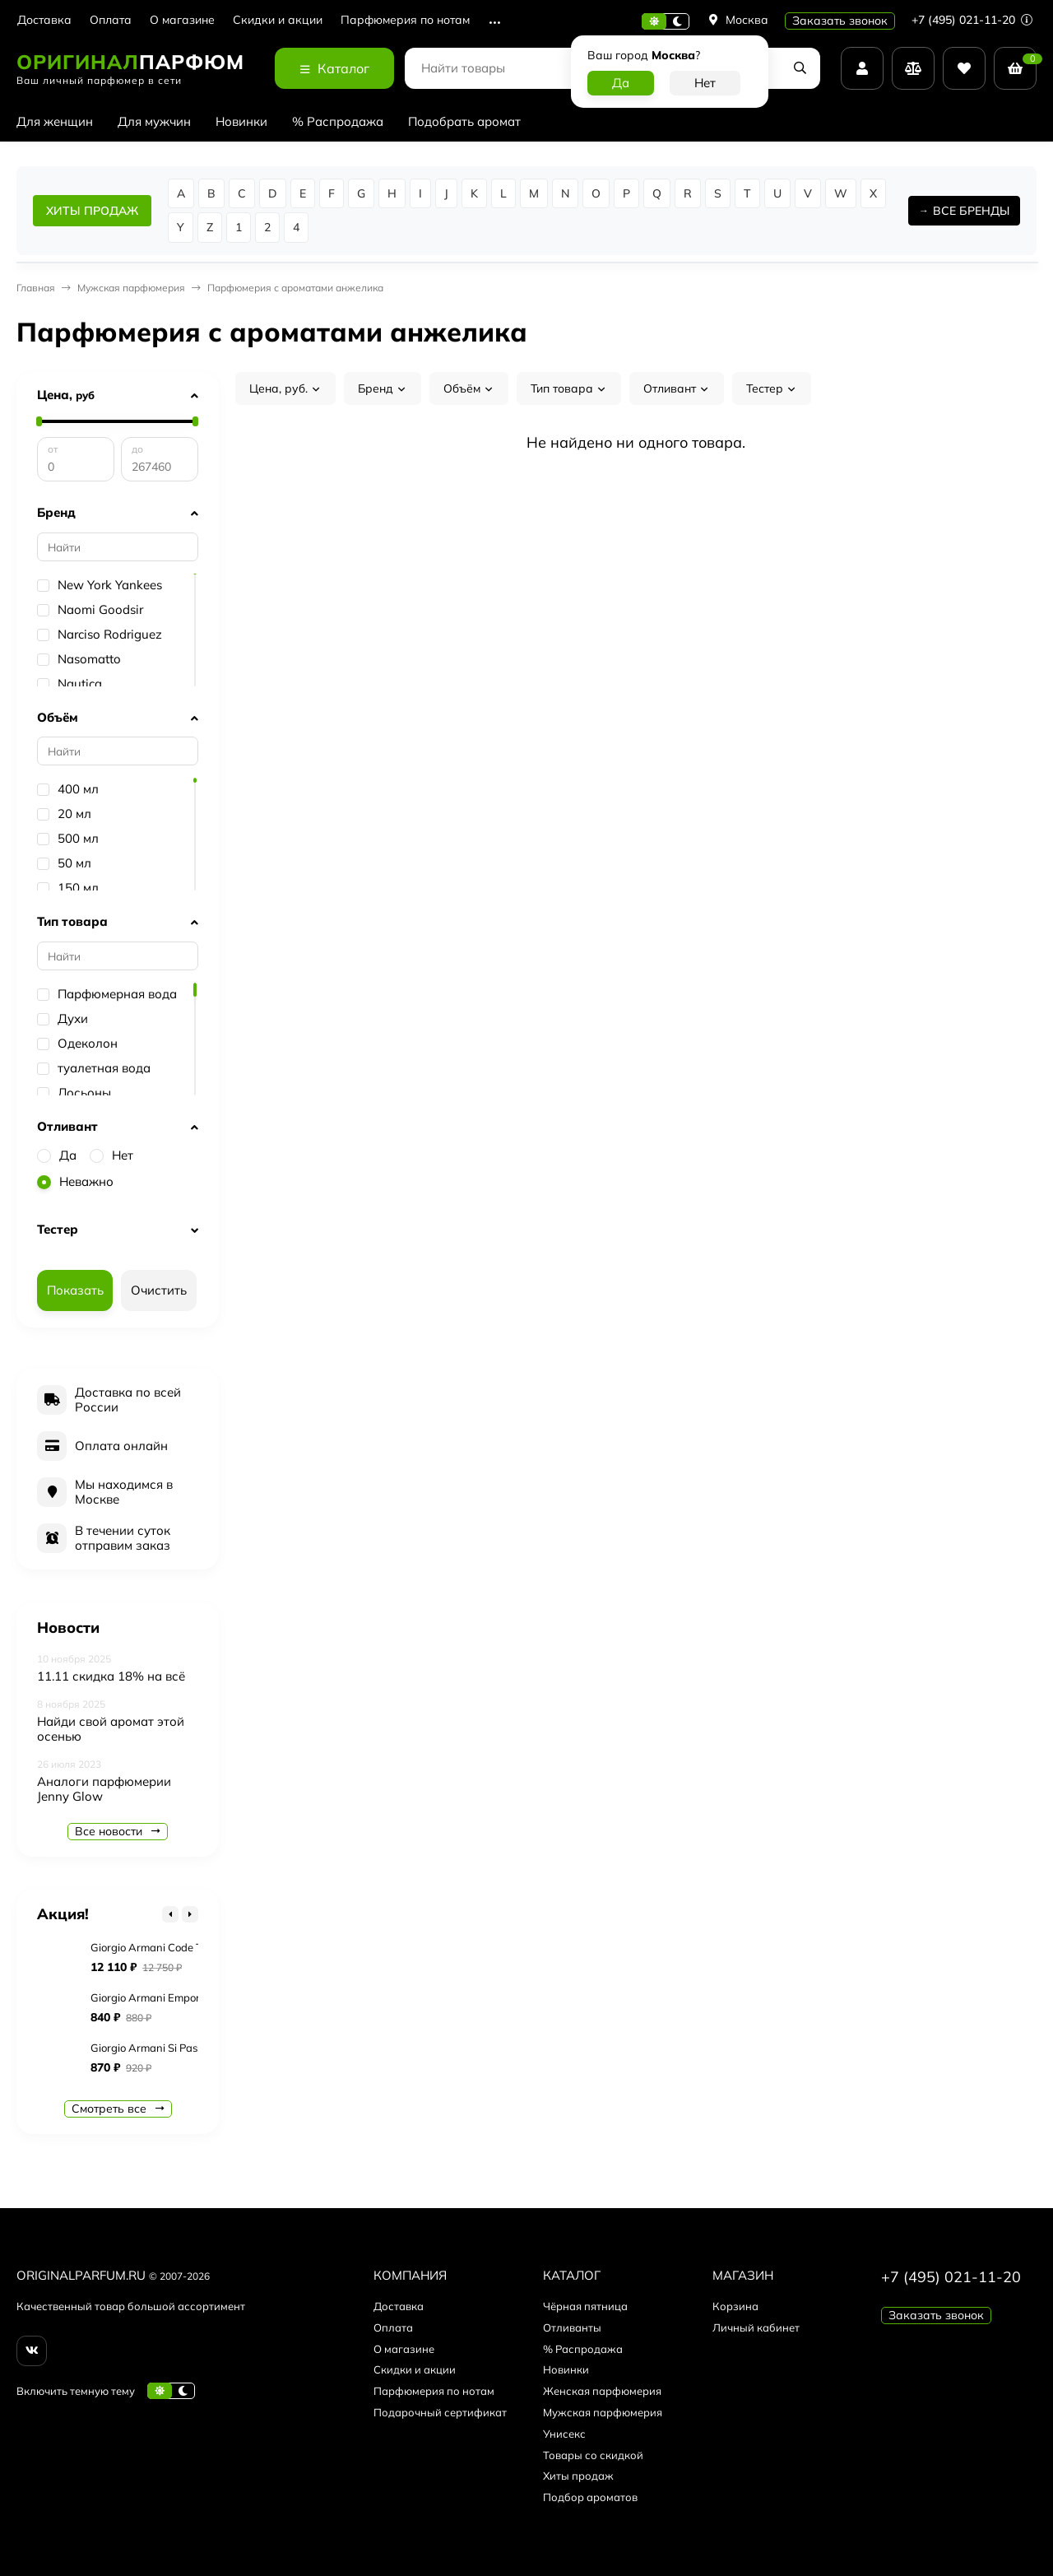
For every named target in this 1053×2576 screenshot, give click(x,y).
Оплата (111, 20)
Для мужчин (154, 121)
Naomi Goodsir (90, 609)
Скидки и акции (277, 20)
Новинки (241, 121)
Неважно (75, 1181)
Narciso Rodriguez (99, 634)
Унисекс (564, 2433)
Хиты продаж (578, 2475)
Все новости (117, 1831)
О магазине (182, 20)
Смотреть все (118, 2108)
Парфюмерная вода (107, 994)
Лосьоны (74, 1093)
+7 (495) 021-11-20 (972, 19)
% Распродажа (337, 121)
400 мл (68, 789)
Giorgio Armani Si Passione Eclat (170, 2047)
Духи (62, 1018)
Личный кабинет (756, 2327)
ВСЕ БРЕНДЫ (971, 210)
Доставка (44, 20)
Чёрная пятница (585, 2306)
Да (57, 1155)
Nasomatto (79, 659)
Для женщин (54, 121)
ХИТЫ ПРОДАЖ (92, 210)
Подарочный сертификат (440, 2412)
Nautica (69, 684)
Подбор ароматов (590, 2497)
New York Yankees (99, 585)
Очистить (159, 1290)
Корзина (735, 2306)
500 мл (68, 838)
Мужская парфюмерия (131, 287)
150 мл (68, 888)
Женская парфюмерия (602, 2390)
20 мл (64, 814)
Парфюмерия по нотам (405, 20)
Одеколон (77, 1043)
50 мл (64, 863)
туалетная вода (94, 1068)
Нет (111, 1155)
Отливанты (572, 2327)
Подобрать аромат (464, 121)
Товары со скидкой (593, 2455)
